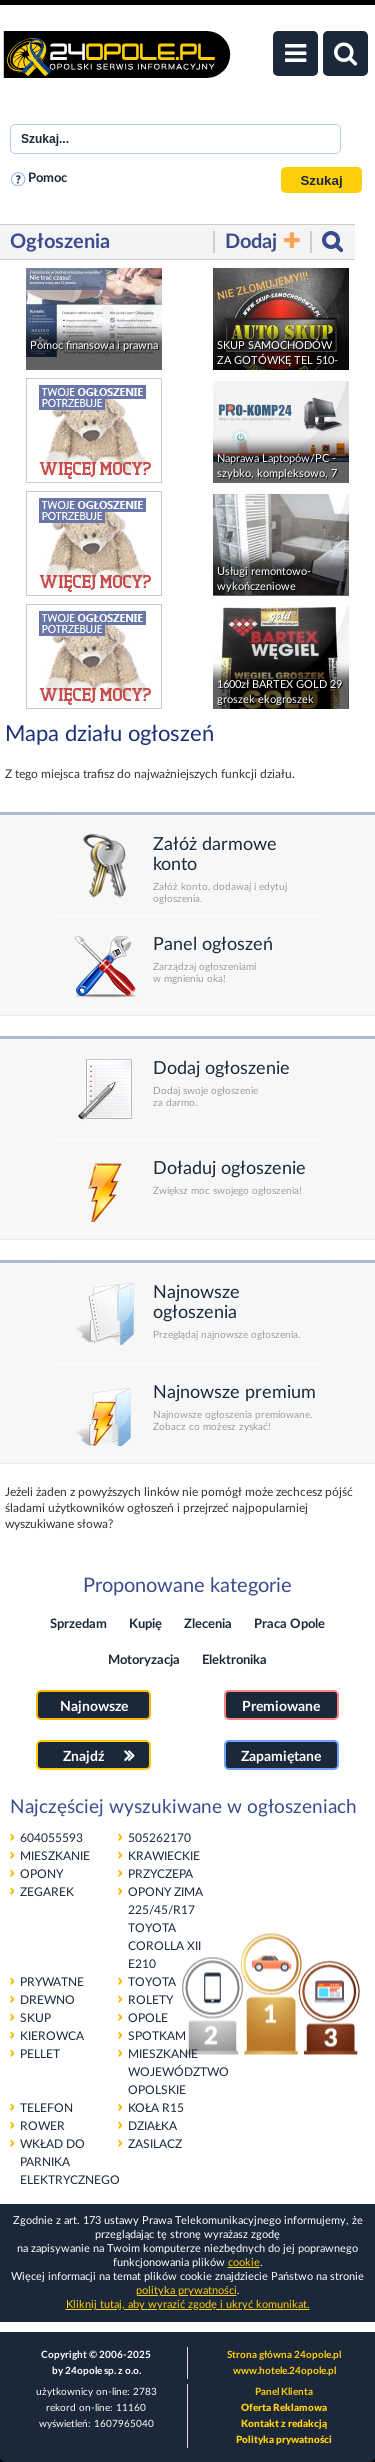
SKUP (35, 2018)
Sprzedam (78, 1624)
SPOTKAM (157, 2036)
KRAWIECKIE (164, 1856)
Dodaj (262, 241)
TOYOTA (152, 1982)
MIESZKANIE (55, 1856)
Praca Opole (289, 1624)
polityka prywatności (186, 2290)
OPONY (41, 1874)
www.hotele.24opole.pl (284, 2371)
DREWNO (47, 2000)
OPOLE (148, 2018)
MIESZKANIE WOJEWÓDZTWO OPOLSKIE (178, 2072)
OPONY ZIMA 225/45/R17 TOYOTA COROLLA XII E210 (165, 1928)
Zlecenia (208, 1624)
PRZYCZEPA (160, 1874)
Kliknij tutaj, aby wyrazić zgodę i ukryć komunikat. (188, 2304)
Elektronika (234, 1660)
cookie (244, 2262)
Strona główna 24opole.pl (284, 2355)
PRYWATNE (52, 1982)
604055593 (51, 1838)
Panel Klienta (284, 2392)
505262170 (159, 1838)
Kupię (145, 1624)
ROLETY (150, 2000)
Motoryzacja (144, 1660)
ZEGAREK (47, 1892)
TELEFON (46, 2108)
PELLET (40, 2054)
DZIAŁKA (152, 2126)
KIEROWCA (52, 2036)
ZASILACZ (155, 2144)
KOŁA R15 (156, 2108)
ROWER (42, 2126)
